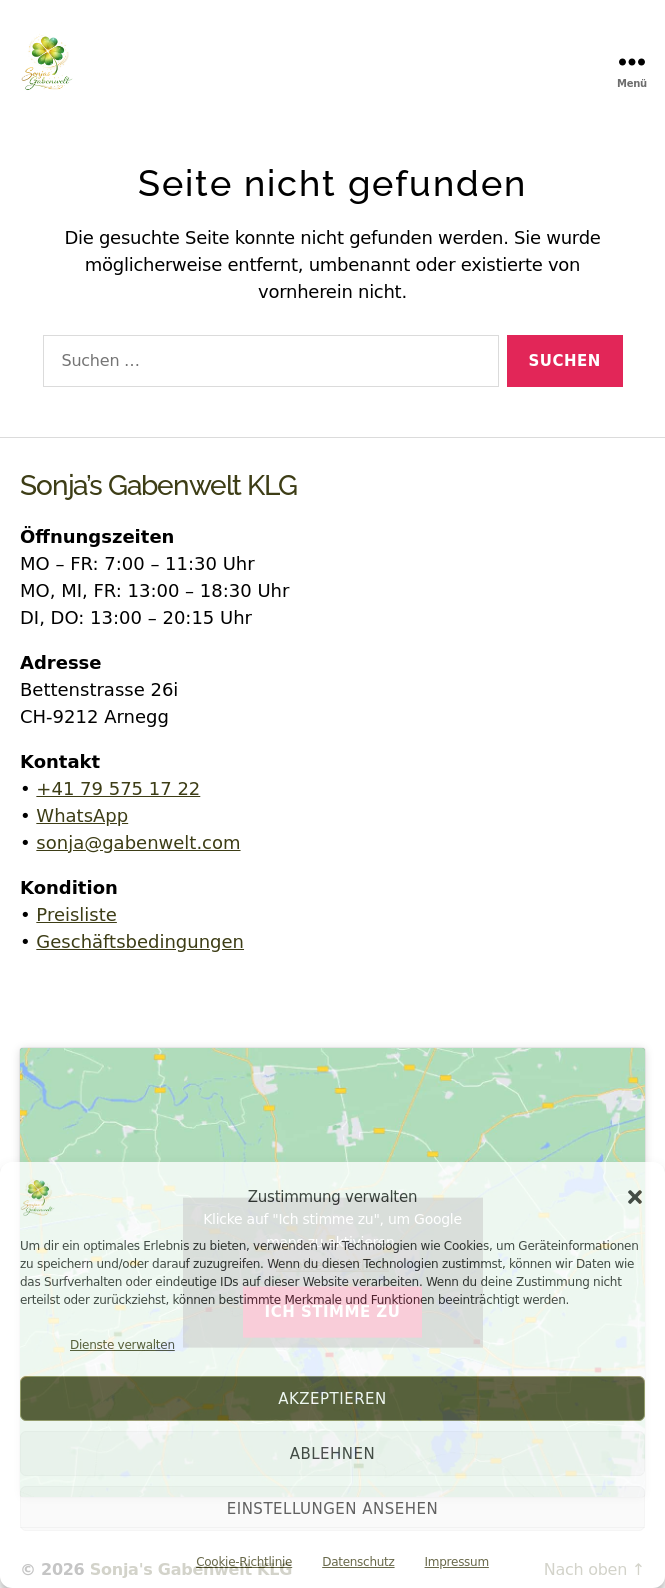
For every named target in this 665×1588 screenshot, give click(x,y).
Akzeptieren (332, 1399)
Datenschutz (358, 1562)
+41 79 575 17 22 (118, 788)
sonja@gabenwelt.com (138, 842)
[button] (635, 1197)
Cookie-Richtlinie (244, 1562)
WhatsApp (82, 815)
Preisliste (76, 914)
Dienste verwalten (122, 1345)
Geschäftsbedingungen (140, 941)
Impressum (457, 1562)
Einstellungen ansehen (333, 1509)
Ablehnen (333, 1454)
